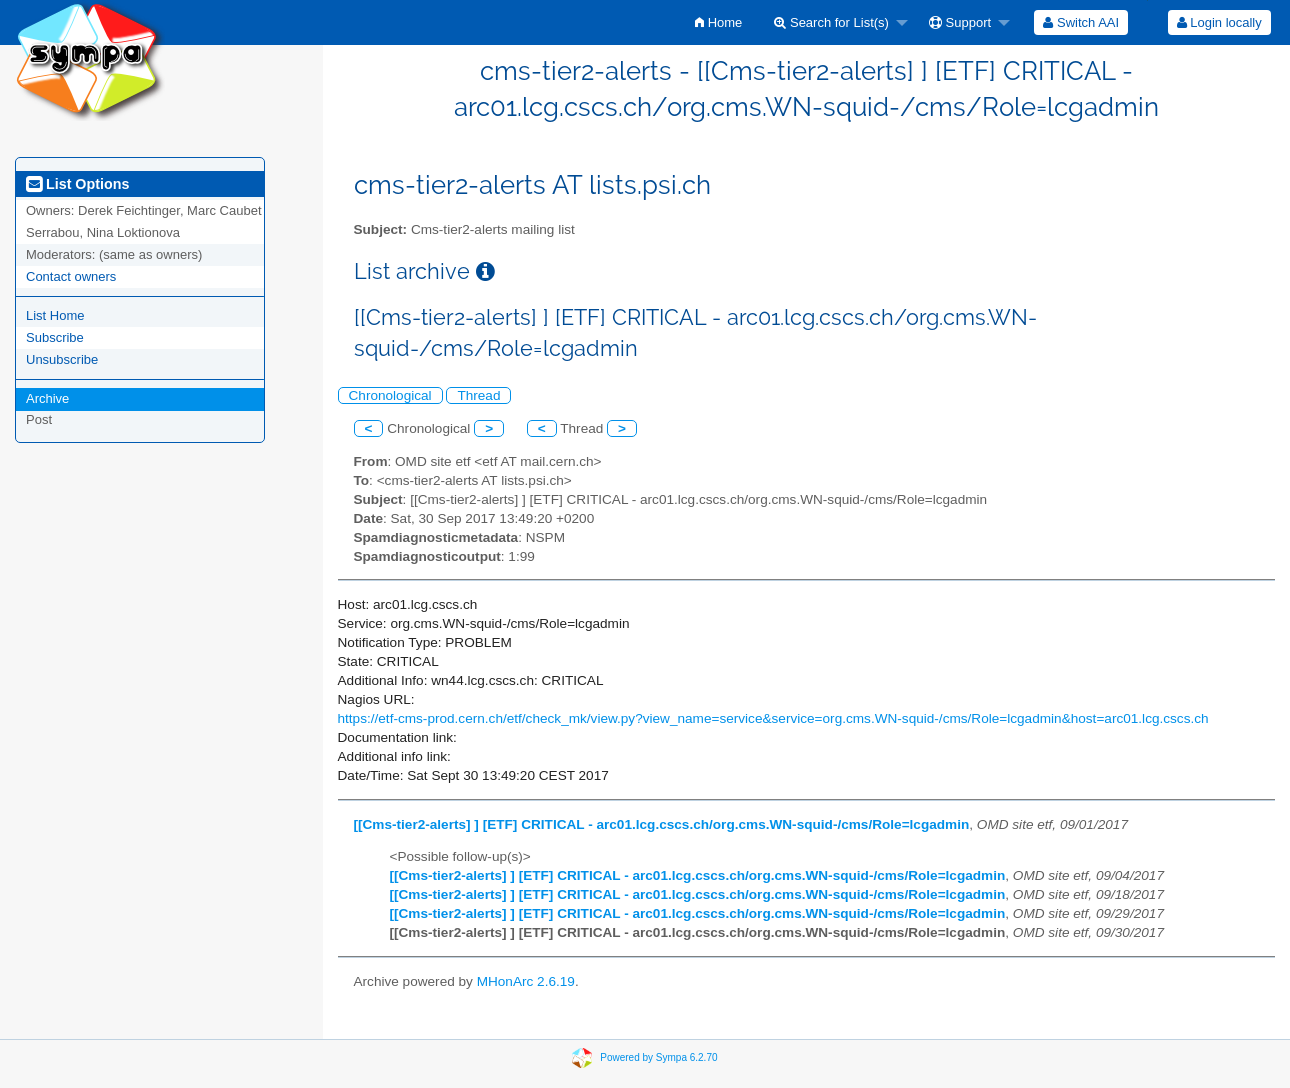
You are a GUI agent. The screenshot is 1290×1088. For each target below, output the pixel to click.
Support (960, 22)
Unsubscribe (62, 359)
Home (718, 22)
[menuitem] (718, 22)
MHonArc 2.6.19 (526, 981)
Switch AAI (1081, 22)
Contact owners (71, 276)
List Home (55, 315)
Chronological (390, 395)
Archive (47, 398)
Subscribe (55, 337)
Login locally (1219, 22)
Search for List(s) (831, 22)
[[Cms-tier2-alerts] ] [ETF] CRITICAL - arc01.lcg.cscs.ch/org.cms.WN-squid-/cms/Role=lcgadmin (662, 824)
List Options (77, 184)
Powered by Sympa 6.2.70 (658, 1056)
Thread (478, 395)
